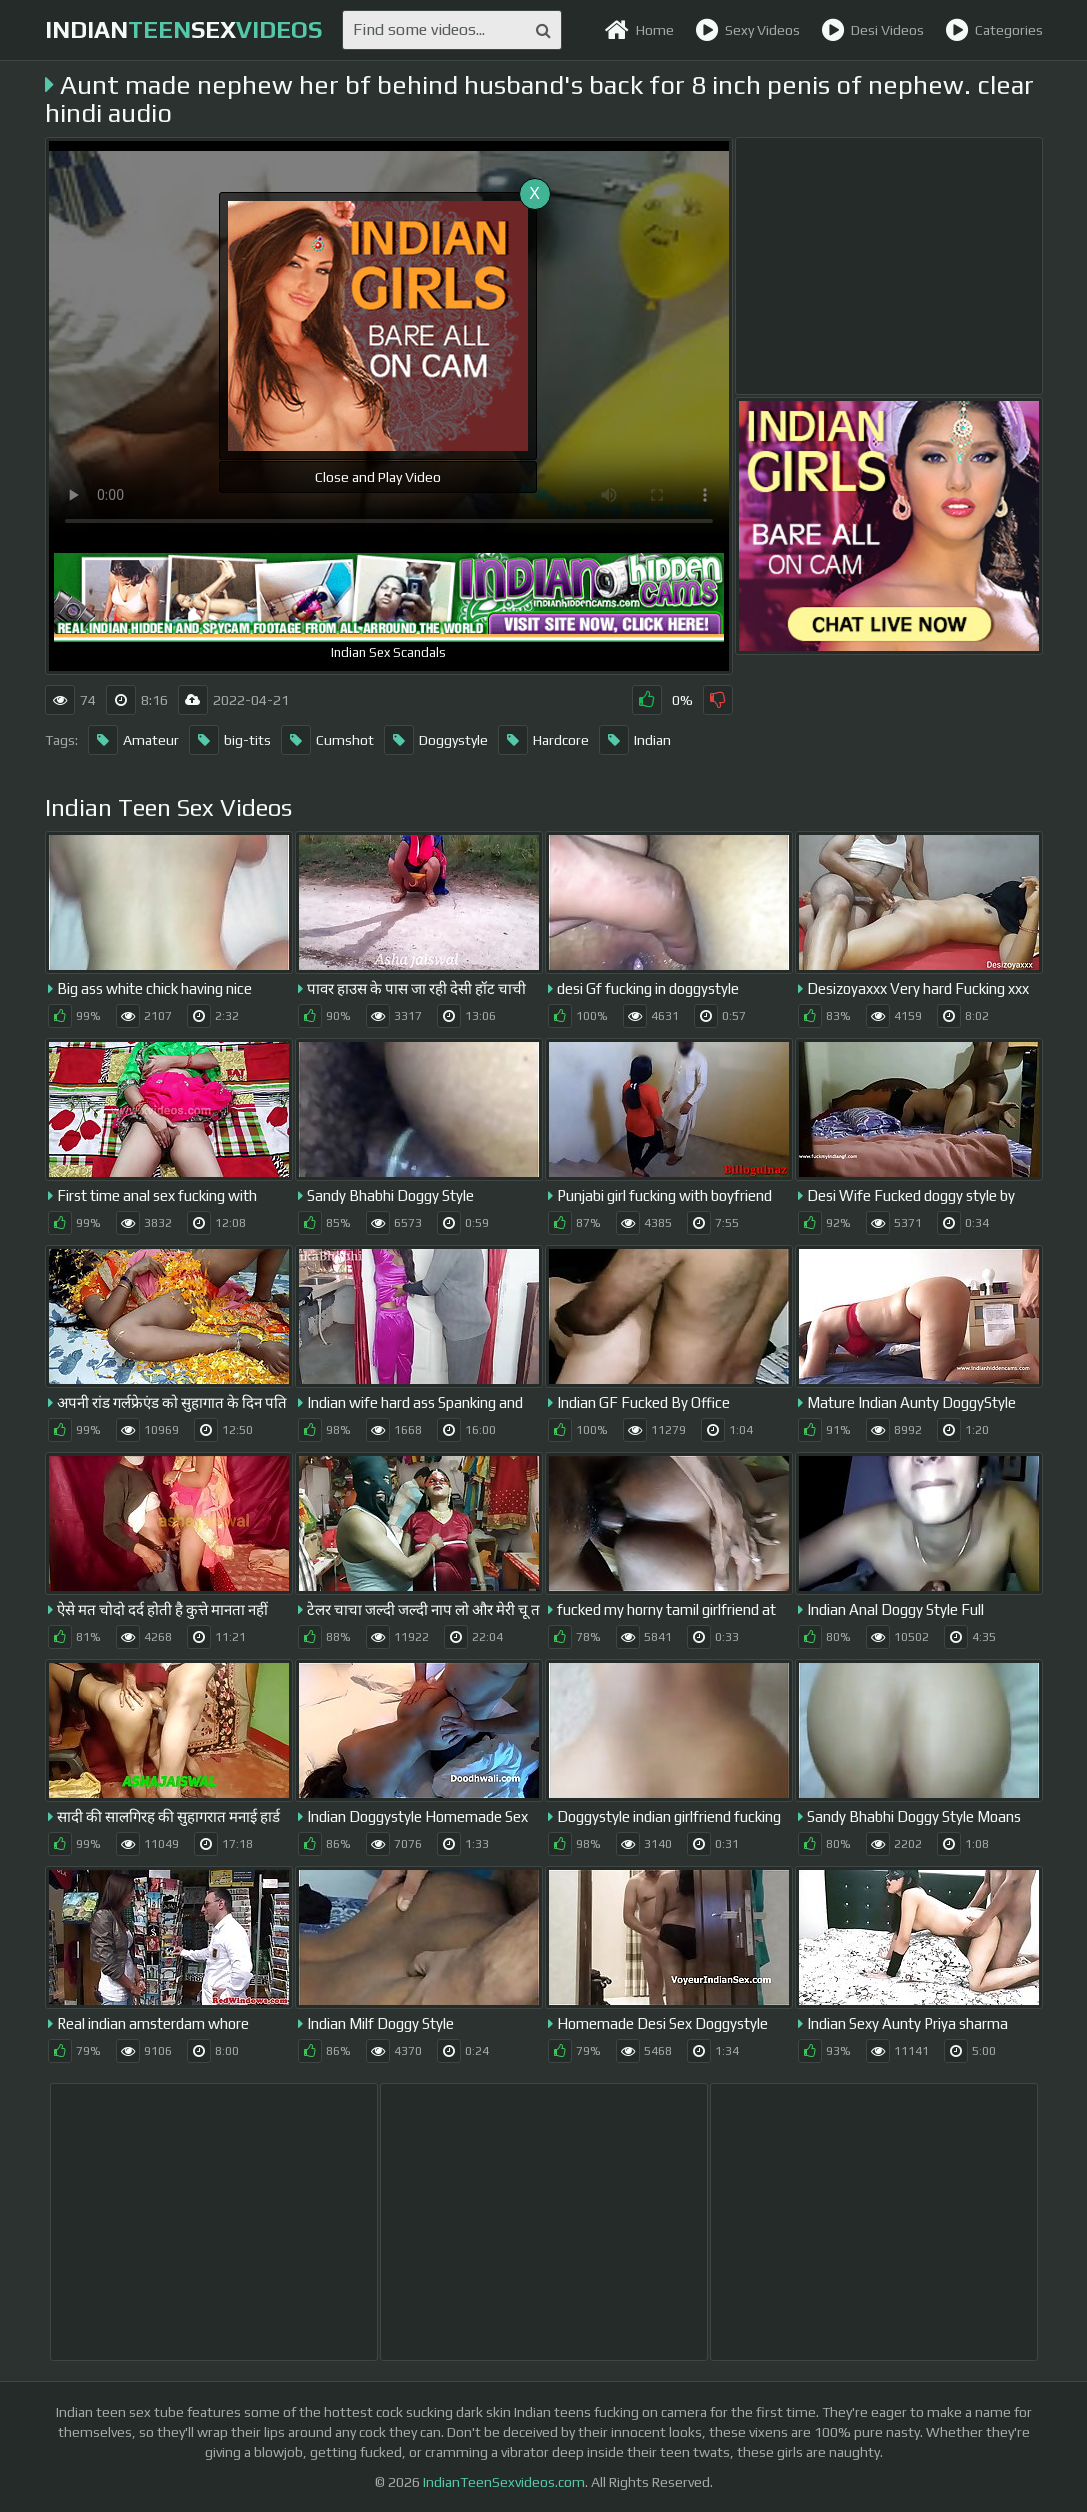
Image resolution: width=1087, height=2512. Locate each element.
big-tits (230, 740)
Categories (994, 30)
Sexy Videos (747, 30)
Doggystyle (436, 740)
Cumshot (327, 740)
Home (639, 30)
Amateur (133, 740)
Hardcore (543, 740)
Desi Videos (872, 30)
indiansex (183, 29)
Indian (635, 740)
